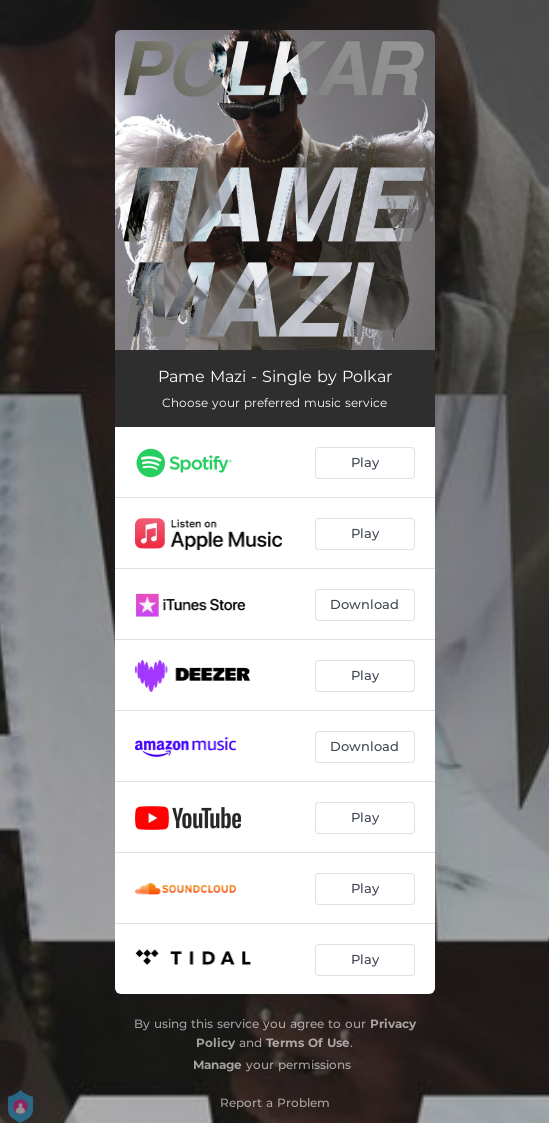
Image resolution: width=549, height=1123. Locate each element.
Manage (217, 1064)
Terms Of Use (308, 1042)
